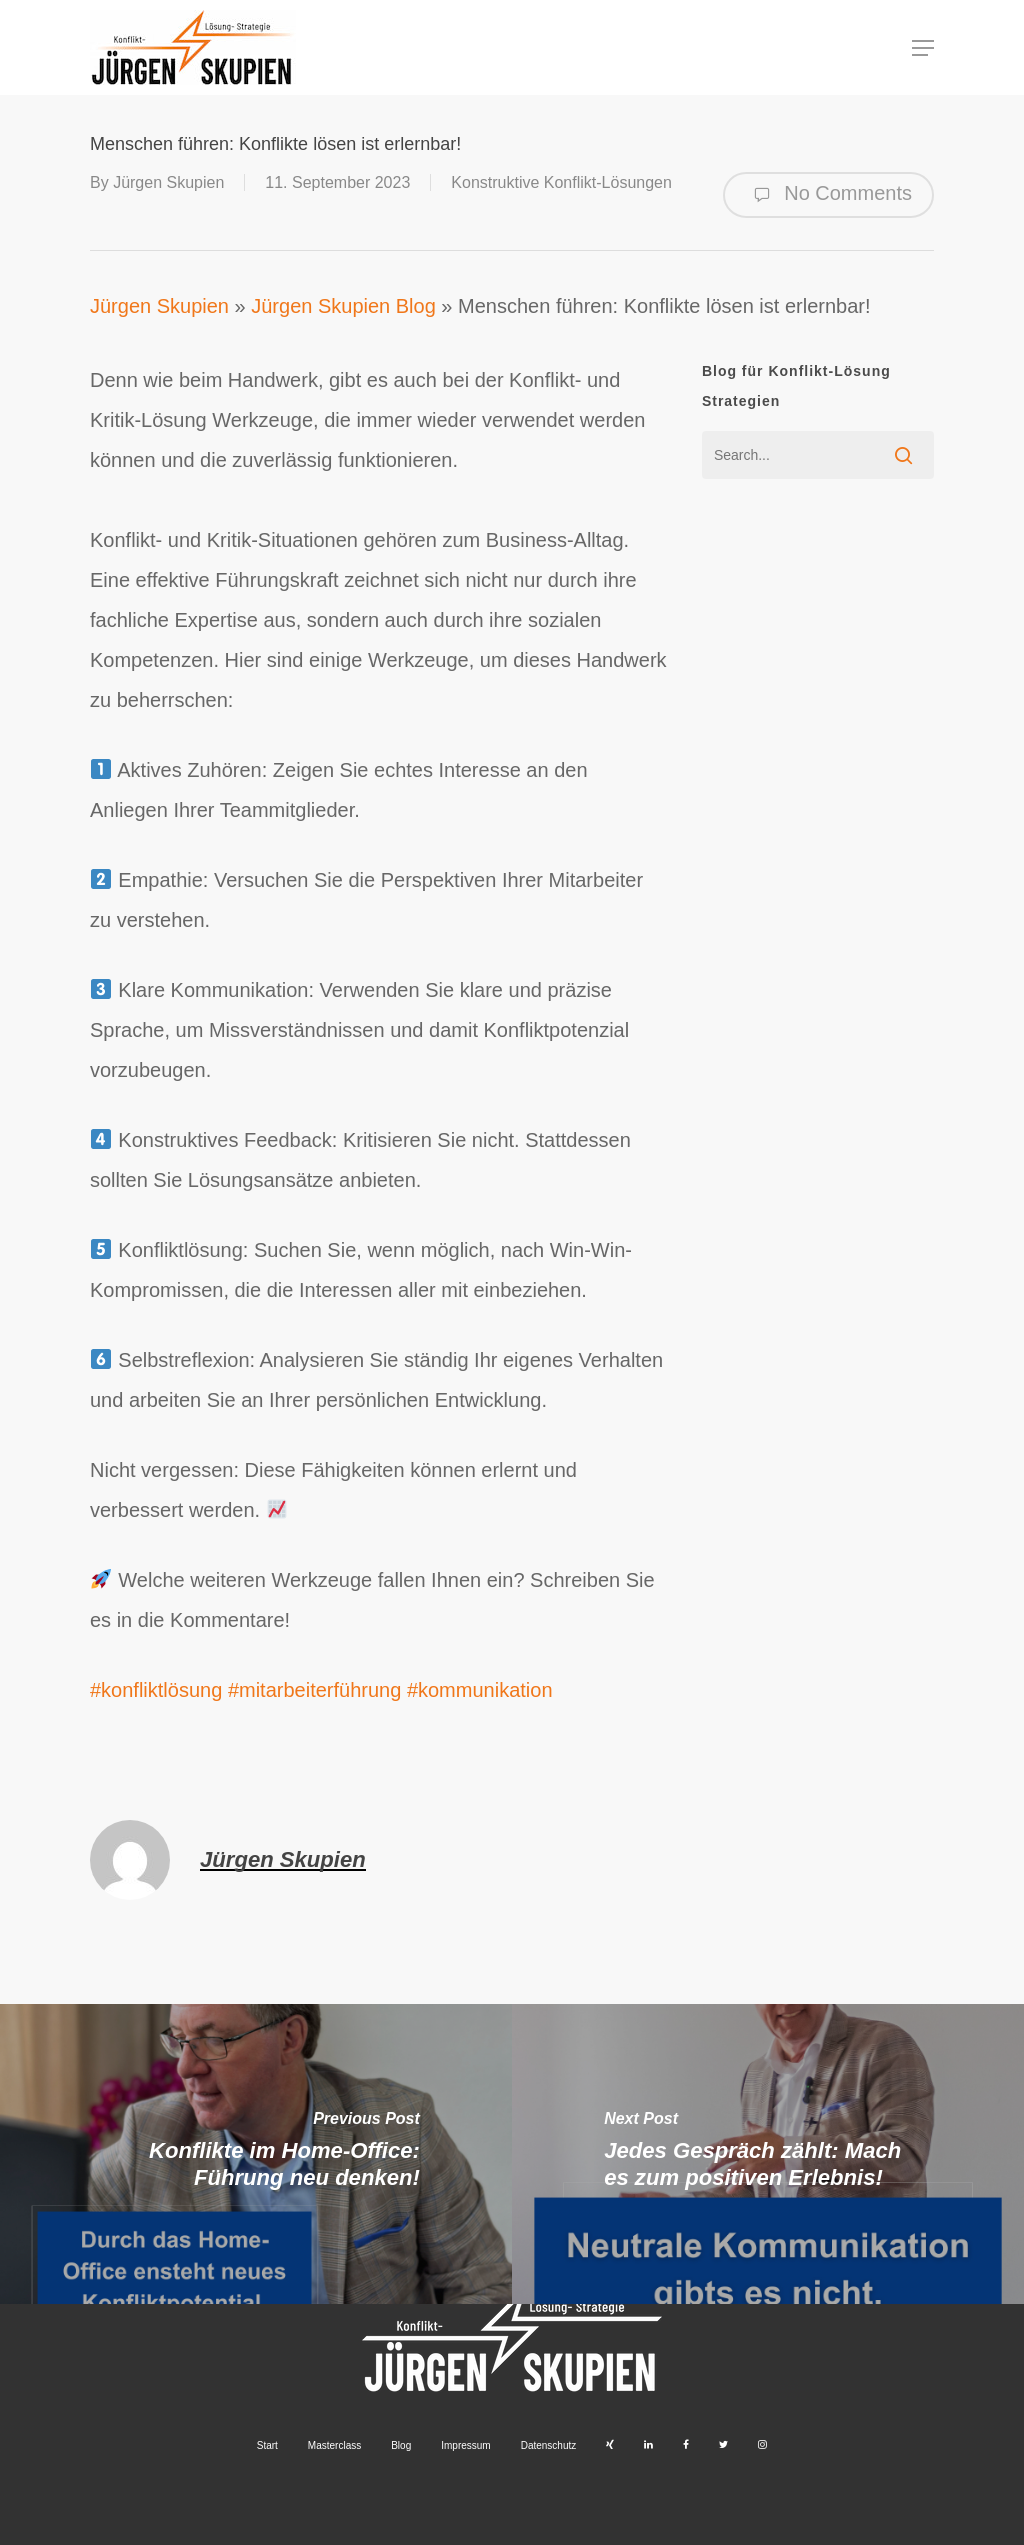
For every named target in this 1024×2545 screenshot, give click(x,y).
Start (267, 2445)
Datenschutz (549, 2445)
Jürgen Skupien (168, 182)
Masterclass (334, 2445)
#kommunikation (480, 1690)
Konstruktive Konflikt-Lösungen (561, 182)
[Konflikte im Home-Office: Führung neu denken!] (256, 2154)
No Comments (828, 195)
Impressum (465, 2445)
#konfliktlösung (156, 1690)
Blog (401, 2445)
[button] (923, 48)
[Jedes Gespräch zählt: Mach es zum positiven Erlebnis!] (768, 2154)
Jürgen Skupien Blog (343, 306)
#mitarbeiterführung (314, 1690)
